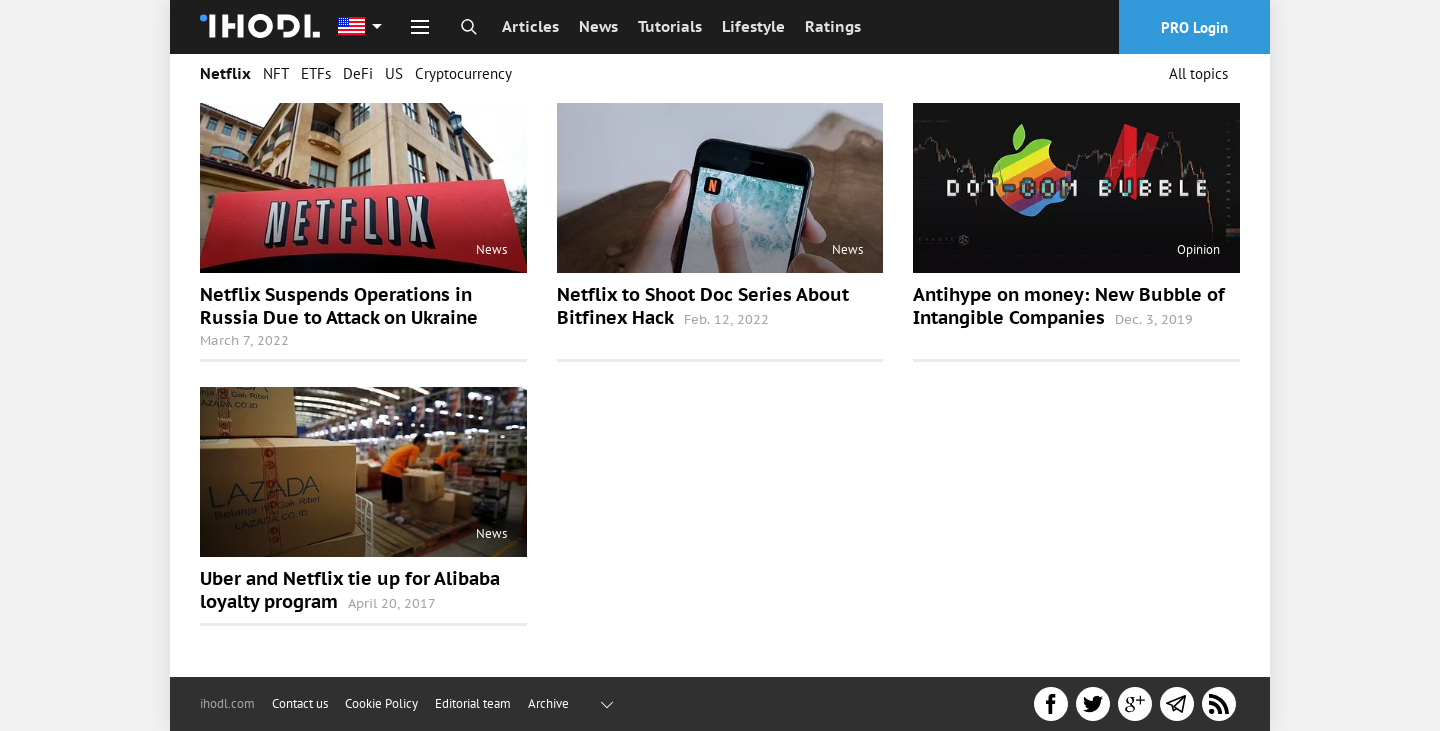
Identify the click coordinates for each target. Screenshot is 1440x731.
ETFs (316, 73)
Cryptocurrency (463, 73)
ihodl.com (227, 703)
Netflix (225, 73)
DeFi (358, 73)
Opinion (1198, 249)
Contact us (300, 703)
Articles (530, 26)
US (394, 73)
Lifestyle (753, 26)
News (598, 26)
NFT (276, 73)
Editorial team (473, 703)
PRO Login (1194, 27)
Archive (548, 703)
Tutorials (670, 26)
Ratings (833, 26)
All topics (1198, 73)
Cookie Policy (381, 703)
